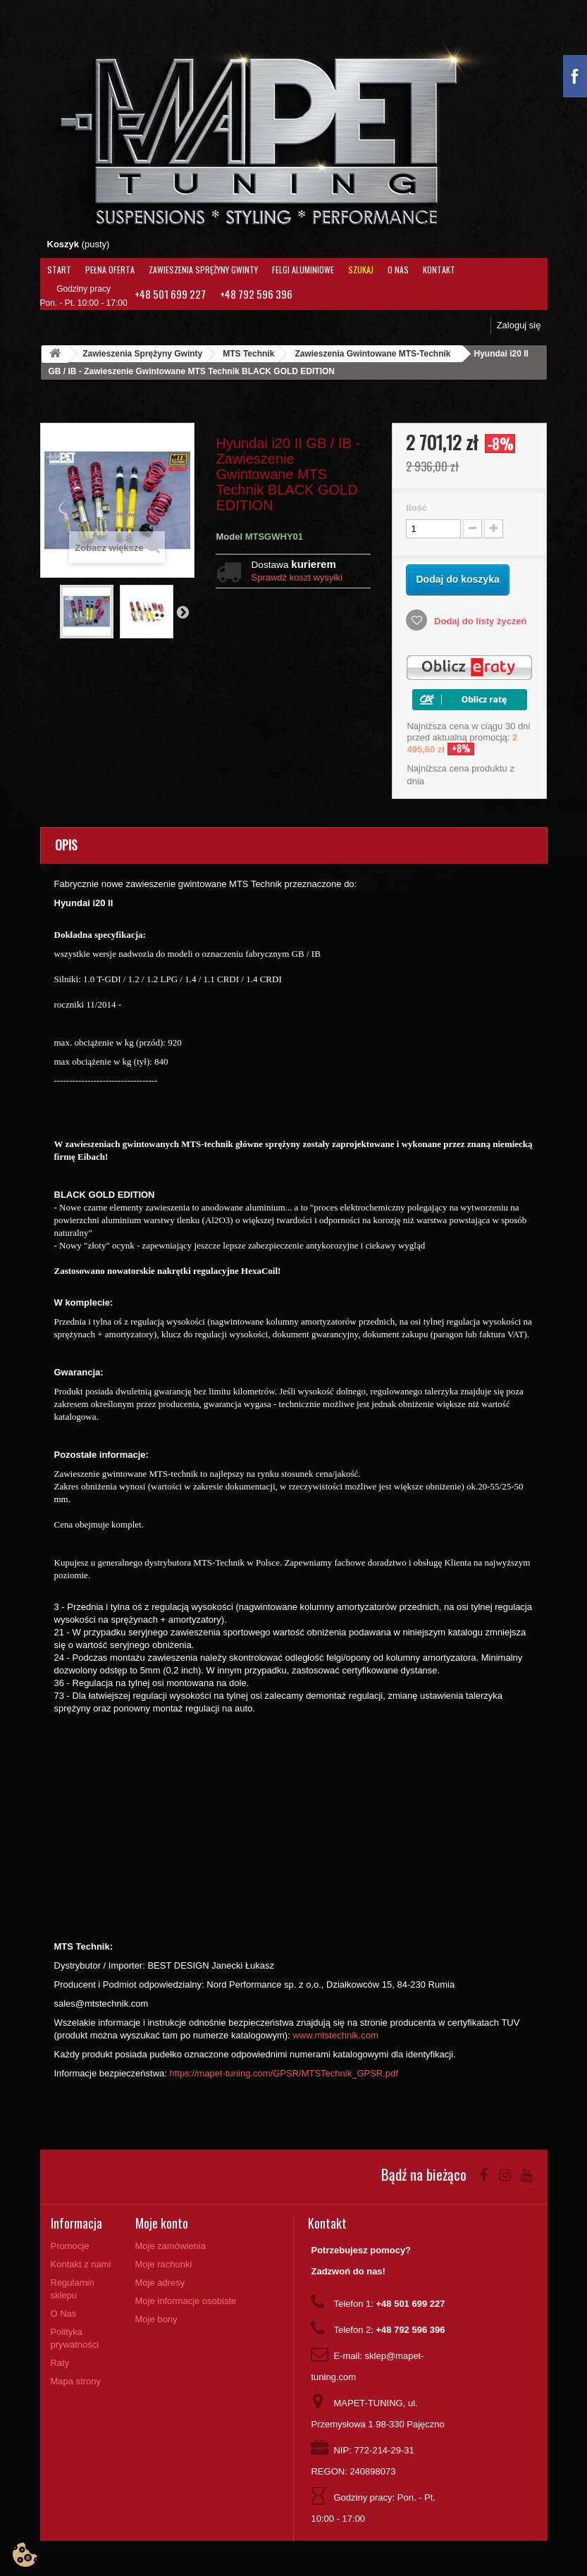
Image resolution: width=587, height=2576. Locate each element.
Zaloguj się (519, 325)
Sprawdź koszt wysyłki (296, 577)
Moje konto (161, 2223)
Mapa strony (76, 2381)
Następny (182, 612)
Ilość (416, 507)
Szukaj (360, 269)
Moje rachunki (163, 2264)
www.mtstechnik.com (335, 2035)
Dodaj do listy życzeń (478, 621)
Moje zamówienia (170, 2246)
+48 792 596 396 (256, 294)
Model (229, 536)
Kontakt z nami (81, 2264)
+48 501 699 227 (170, 294)
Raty (60, 2363)
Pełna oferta (110, 269)
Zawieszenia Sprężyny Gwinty (203, 269)
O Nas (398, 269)
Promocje (70, 2246)
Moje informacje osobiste (186, 2301)
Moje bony (156, 2319)
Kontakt (439, 269)
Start (59, 269)
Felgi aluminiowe (303, 269)
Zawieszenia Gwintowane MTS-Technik (372, 354)
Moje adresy (160, 2282)
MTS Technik (248, 354)
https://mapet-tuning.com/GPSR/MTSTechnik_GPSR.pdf (284, 2073)
